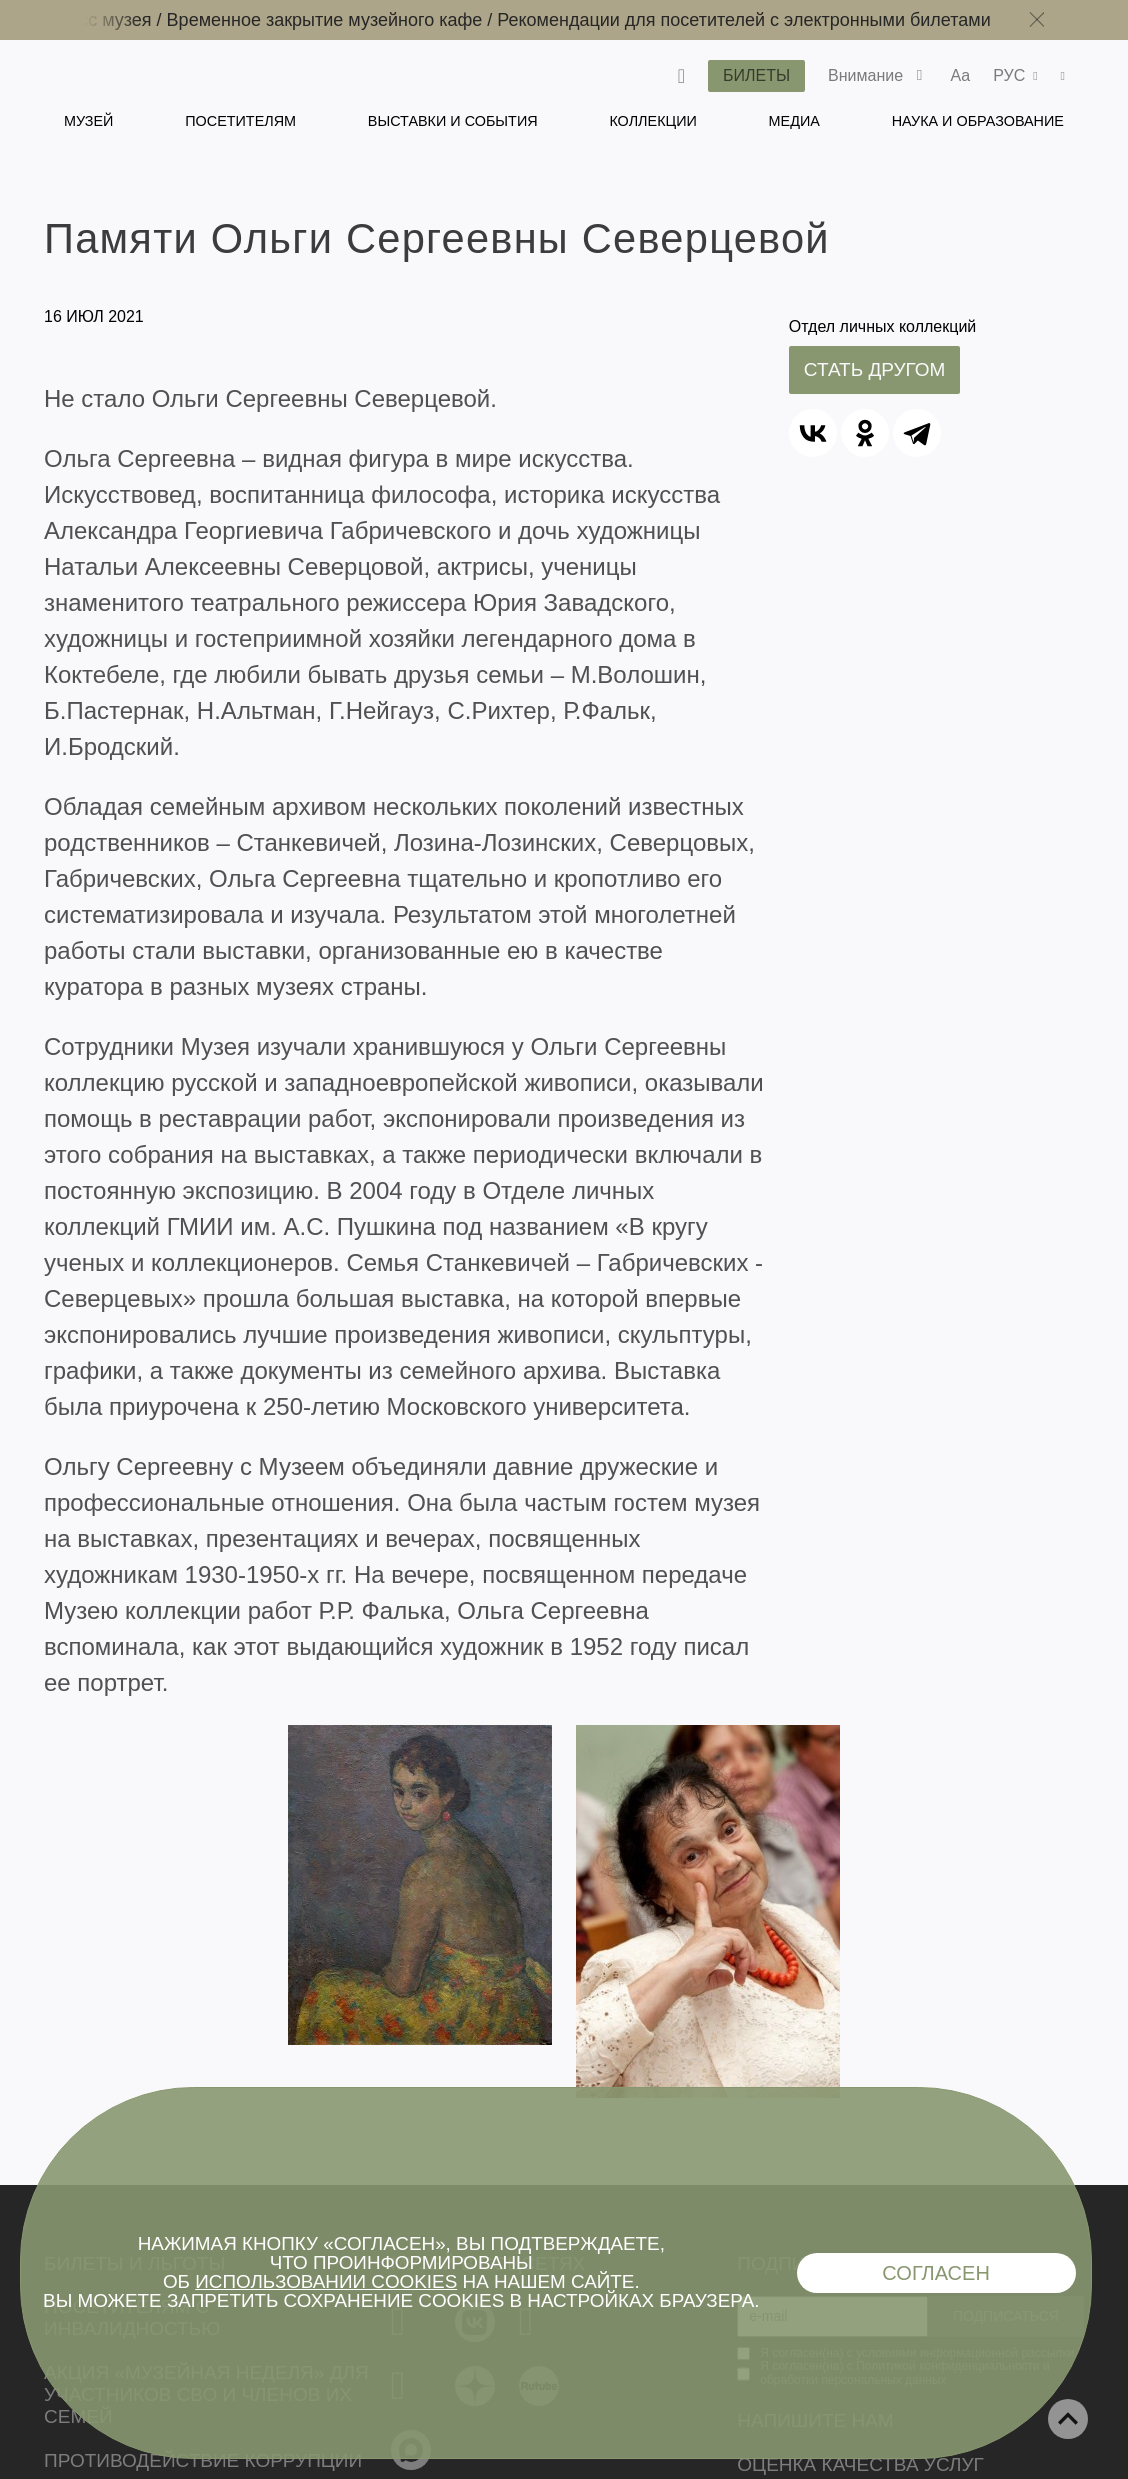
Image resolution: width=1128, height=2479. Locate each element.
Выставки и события (453, 121)
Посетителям (240, 121)
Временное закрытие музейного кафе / (345, 20)
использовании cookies (326, 2281)
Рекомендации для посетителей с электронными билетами (756, 20)
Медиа (794, 121)
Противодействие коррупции (203, 2460)
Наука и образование (978, 121)
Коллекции (652, 121)
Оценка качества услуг (860, 2464)
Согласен (936, 2273)
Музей (88, 121)
